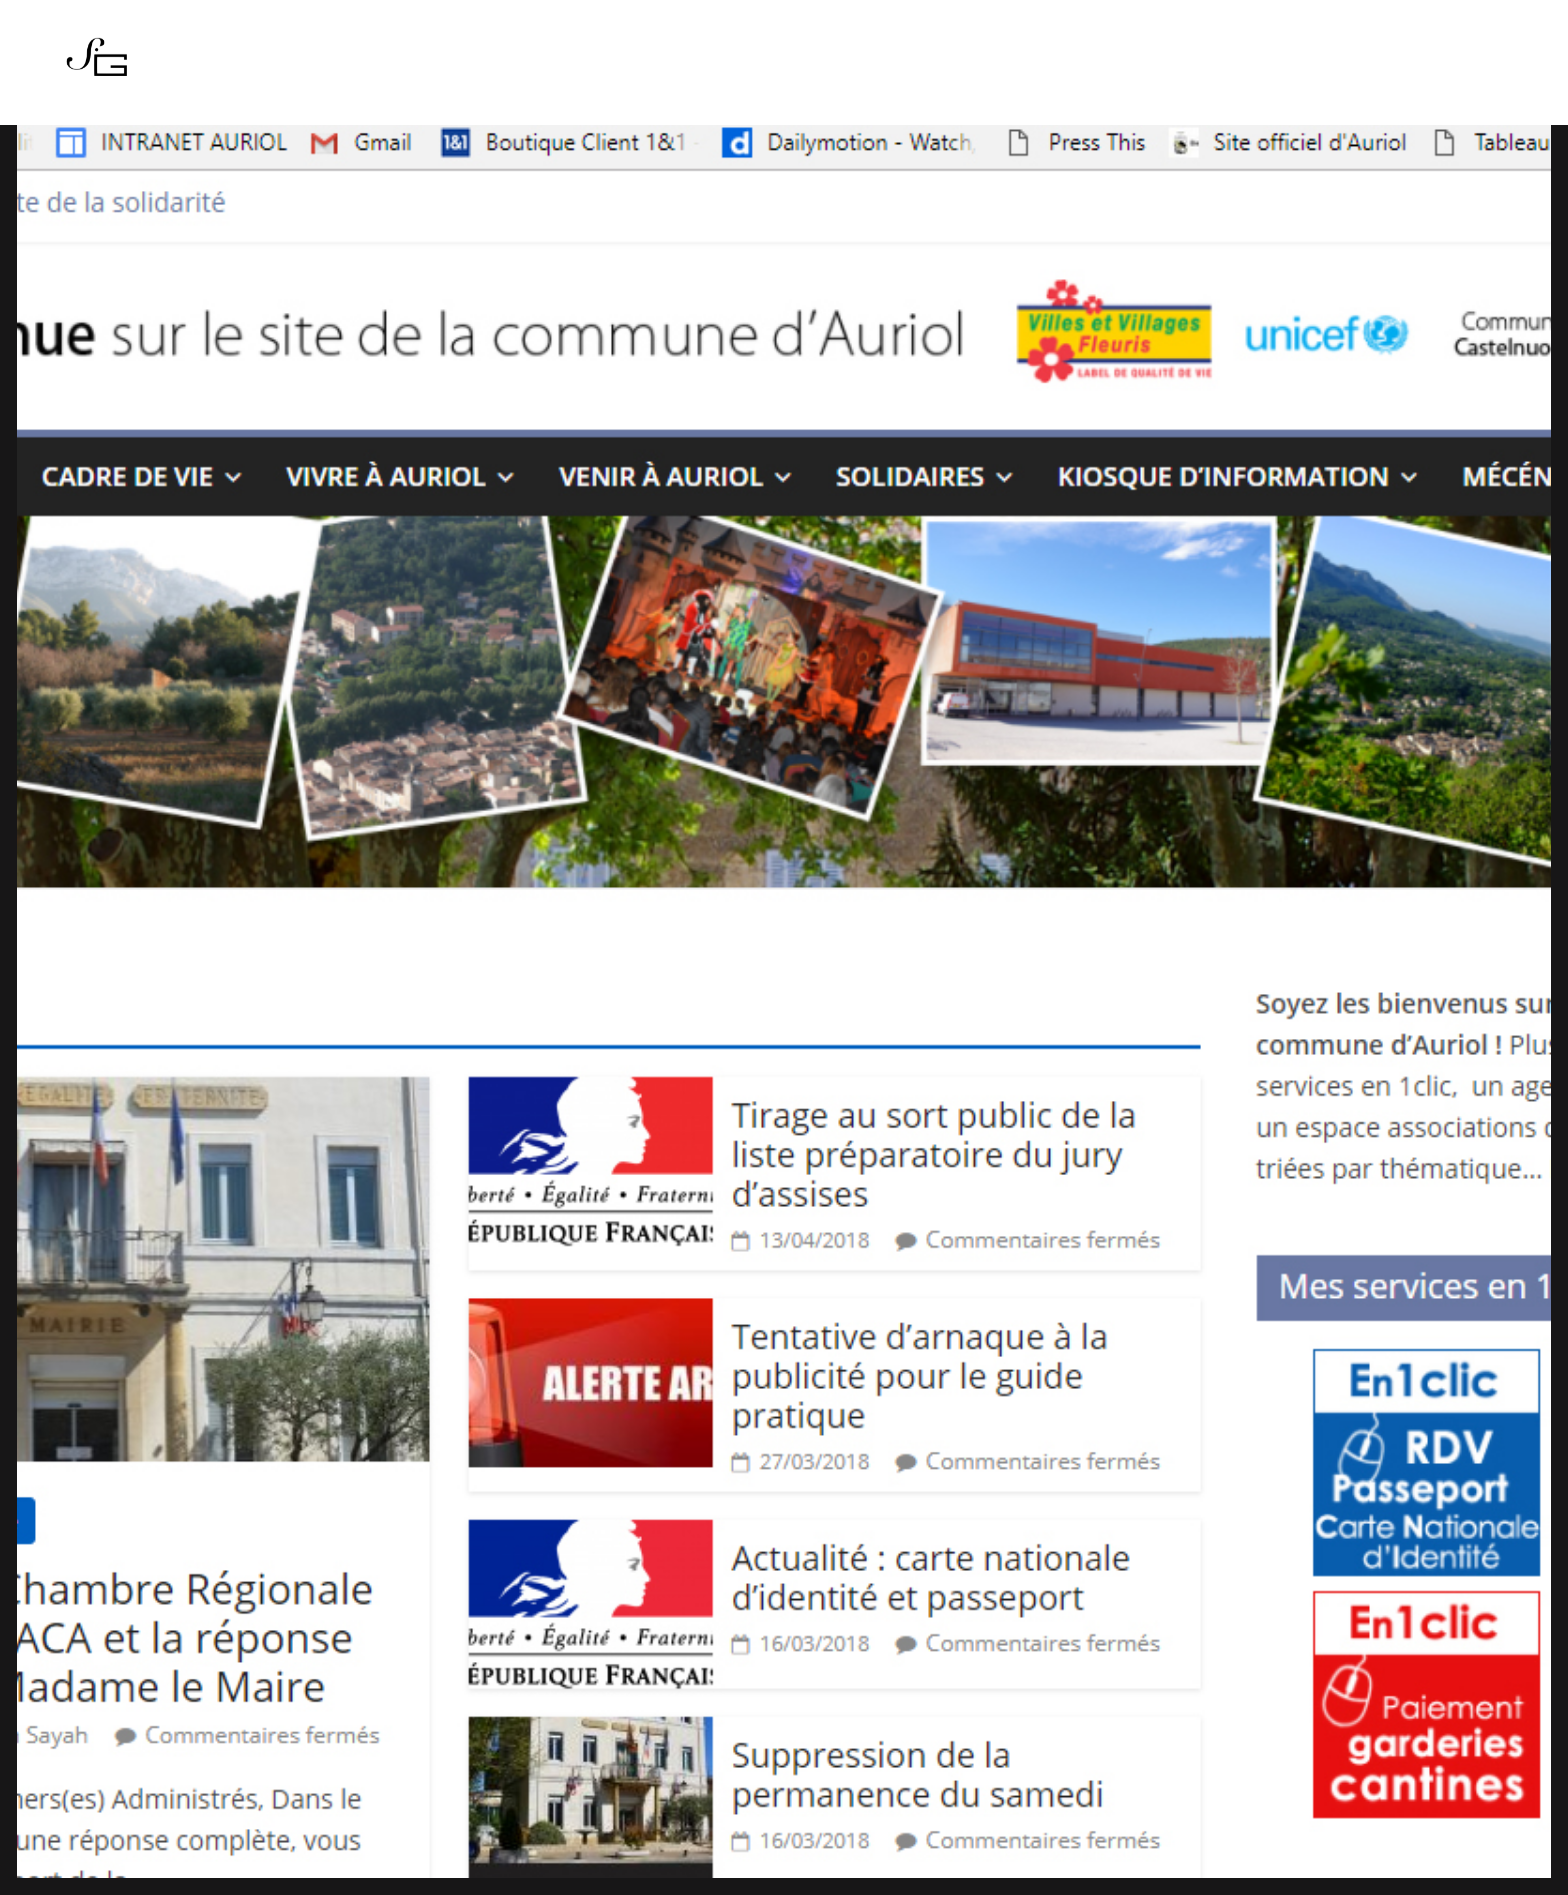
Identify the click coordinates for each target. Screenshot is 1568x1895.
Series (638, 69)
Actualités (727, 69)
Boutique (829, 69)
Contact (920, 69)
